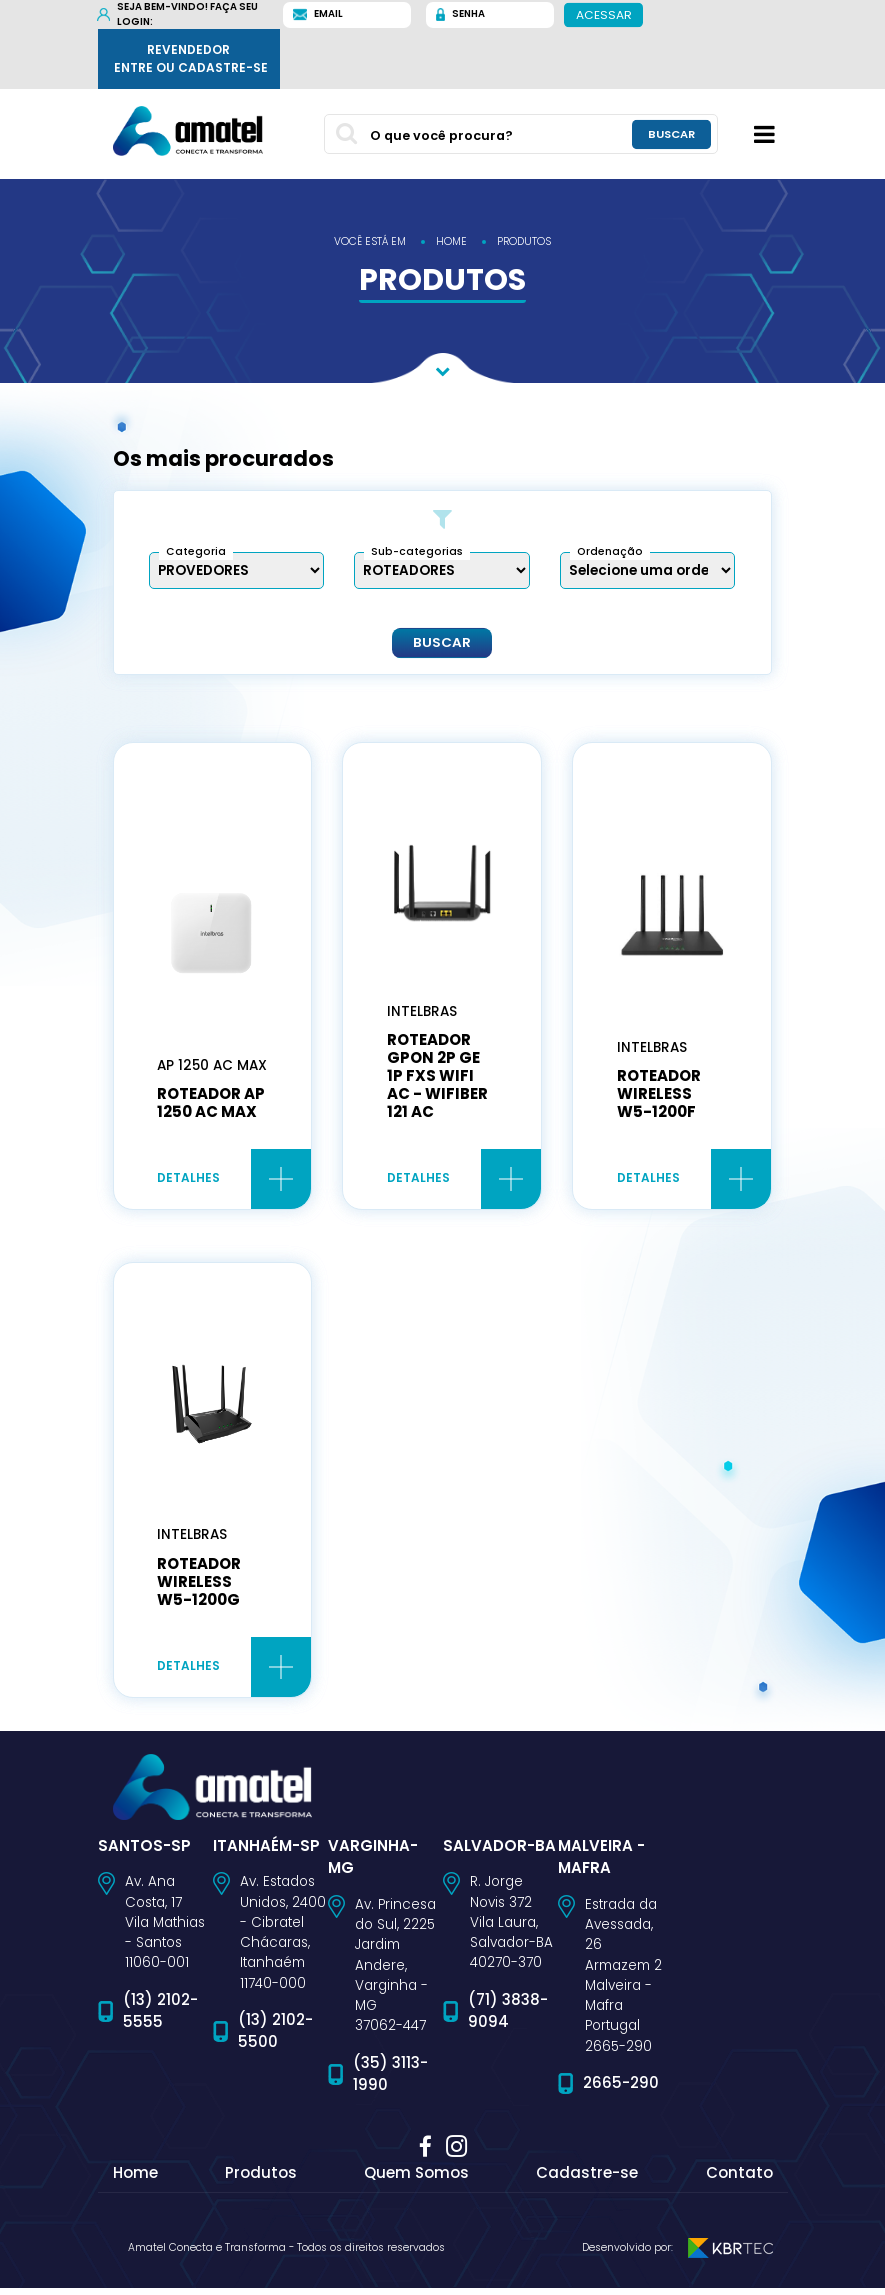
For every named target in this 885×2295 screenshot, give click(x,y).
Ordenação (610, 551)
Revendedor (191, 59)
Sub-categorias (417, 551)
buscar (671, 134)
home (451, 241)
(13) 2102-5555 (160, 2018)
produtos (524, 241)
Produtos (261, 2179)
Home (135, 2179)
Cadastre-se (587, 2179)
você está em (370, 241)
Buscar (442, 642)
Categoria (196, 551)
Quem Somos (416, 2179)
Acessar (603, 14)
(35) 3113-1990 (390, 2081)
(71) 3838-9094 (508, 2018)
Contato (739, 2179)
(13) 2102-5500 (275, 2039)
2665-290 (621, 2090)
